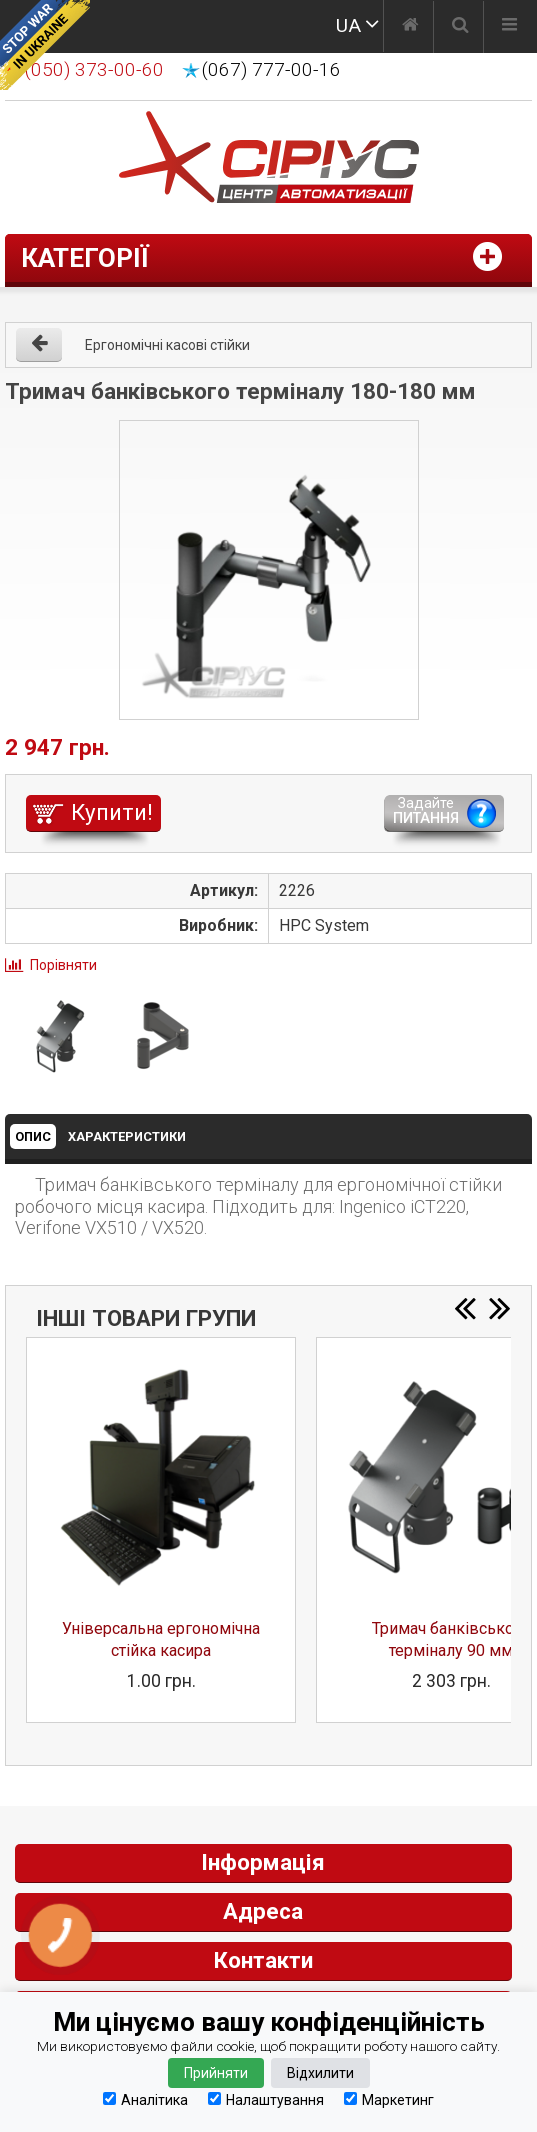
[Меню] (509, 27)
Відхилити (320, 2073)
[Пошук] (460, 27)
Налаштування (266, 2099)
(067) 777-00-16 (271, 70)
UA (348, 25)
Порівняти (63, 965)
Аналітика (145, 2099)
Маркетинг (389, 2099)
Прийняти (216, 2073)
